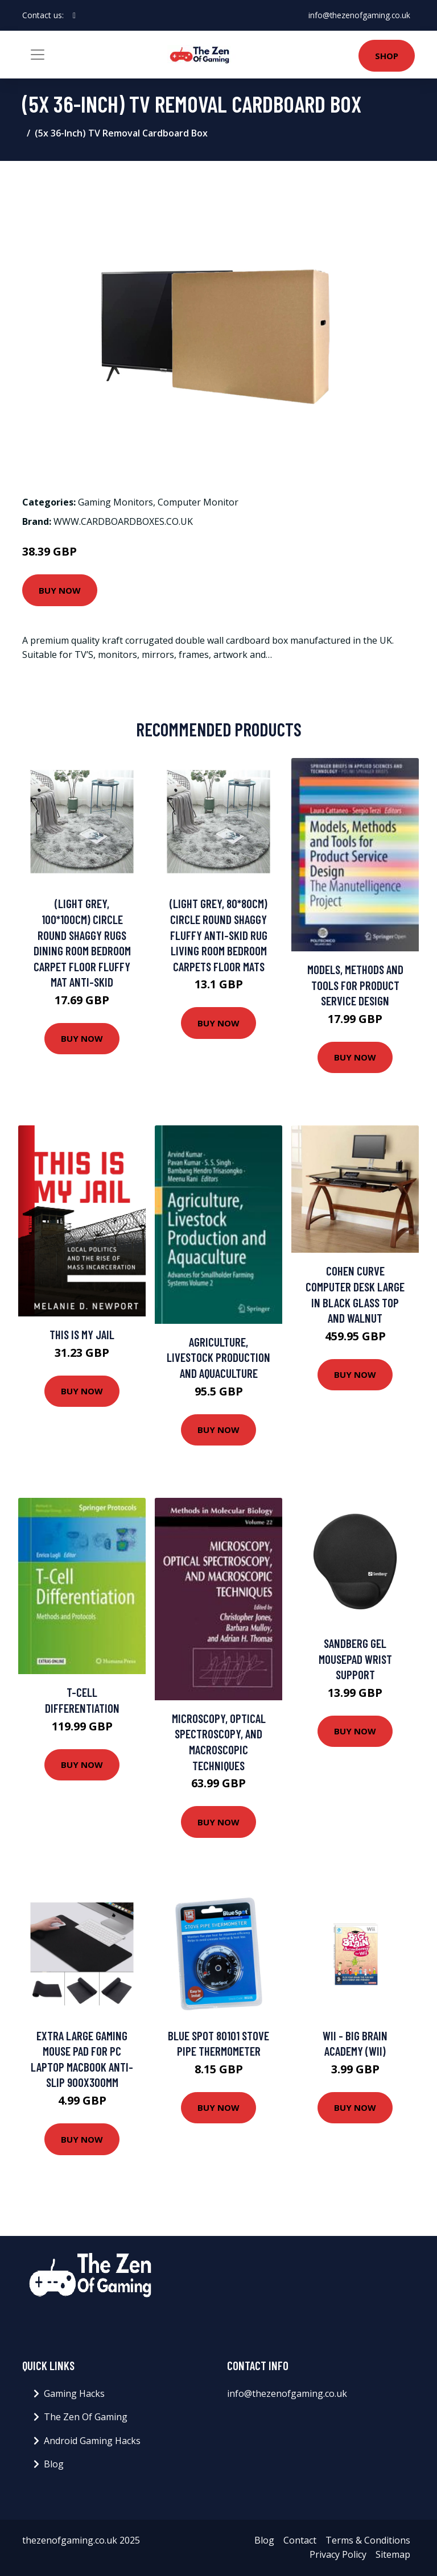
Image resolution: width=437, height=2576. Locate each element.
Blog (54, 2464)
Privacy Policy (338, 2554)
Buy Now (60, 590)
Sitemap (393, 2554)
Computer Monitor (198, 502)
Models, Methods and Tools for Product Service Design (355, 985)
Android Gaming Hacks (92, 2440)
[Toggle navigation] (37, 54)
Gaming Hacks (74, 2393)
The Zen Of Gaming (85, 2417)
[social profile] (74, 15)
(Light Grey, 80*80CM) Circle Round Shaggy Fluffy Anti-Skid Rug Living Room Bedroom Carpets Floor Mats (218, 934)
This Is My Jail (82, 1334)
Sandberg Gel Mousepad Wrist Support (355, 1659)
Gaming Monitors (115, 502)
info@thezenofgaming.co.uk (358, 15)
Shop (386, 55)
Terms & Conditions (367, 2540)
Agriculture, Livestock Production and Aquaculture (218, 1357)
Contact (299, 2540)
